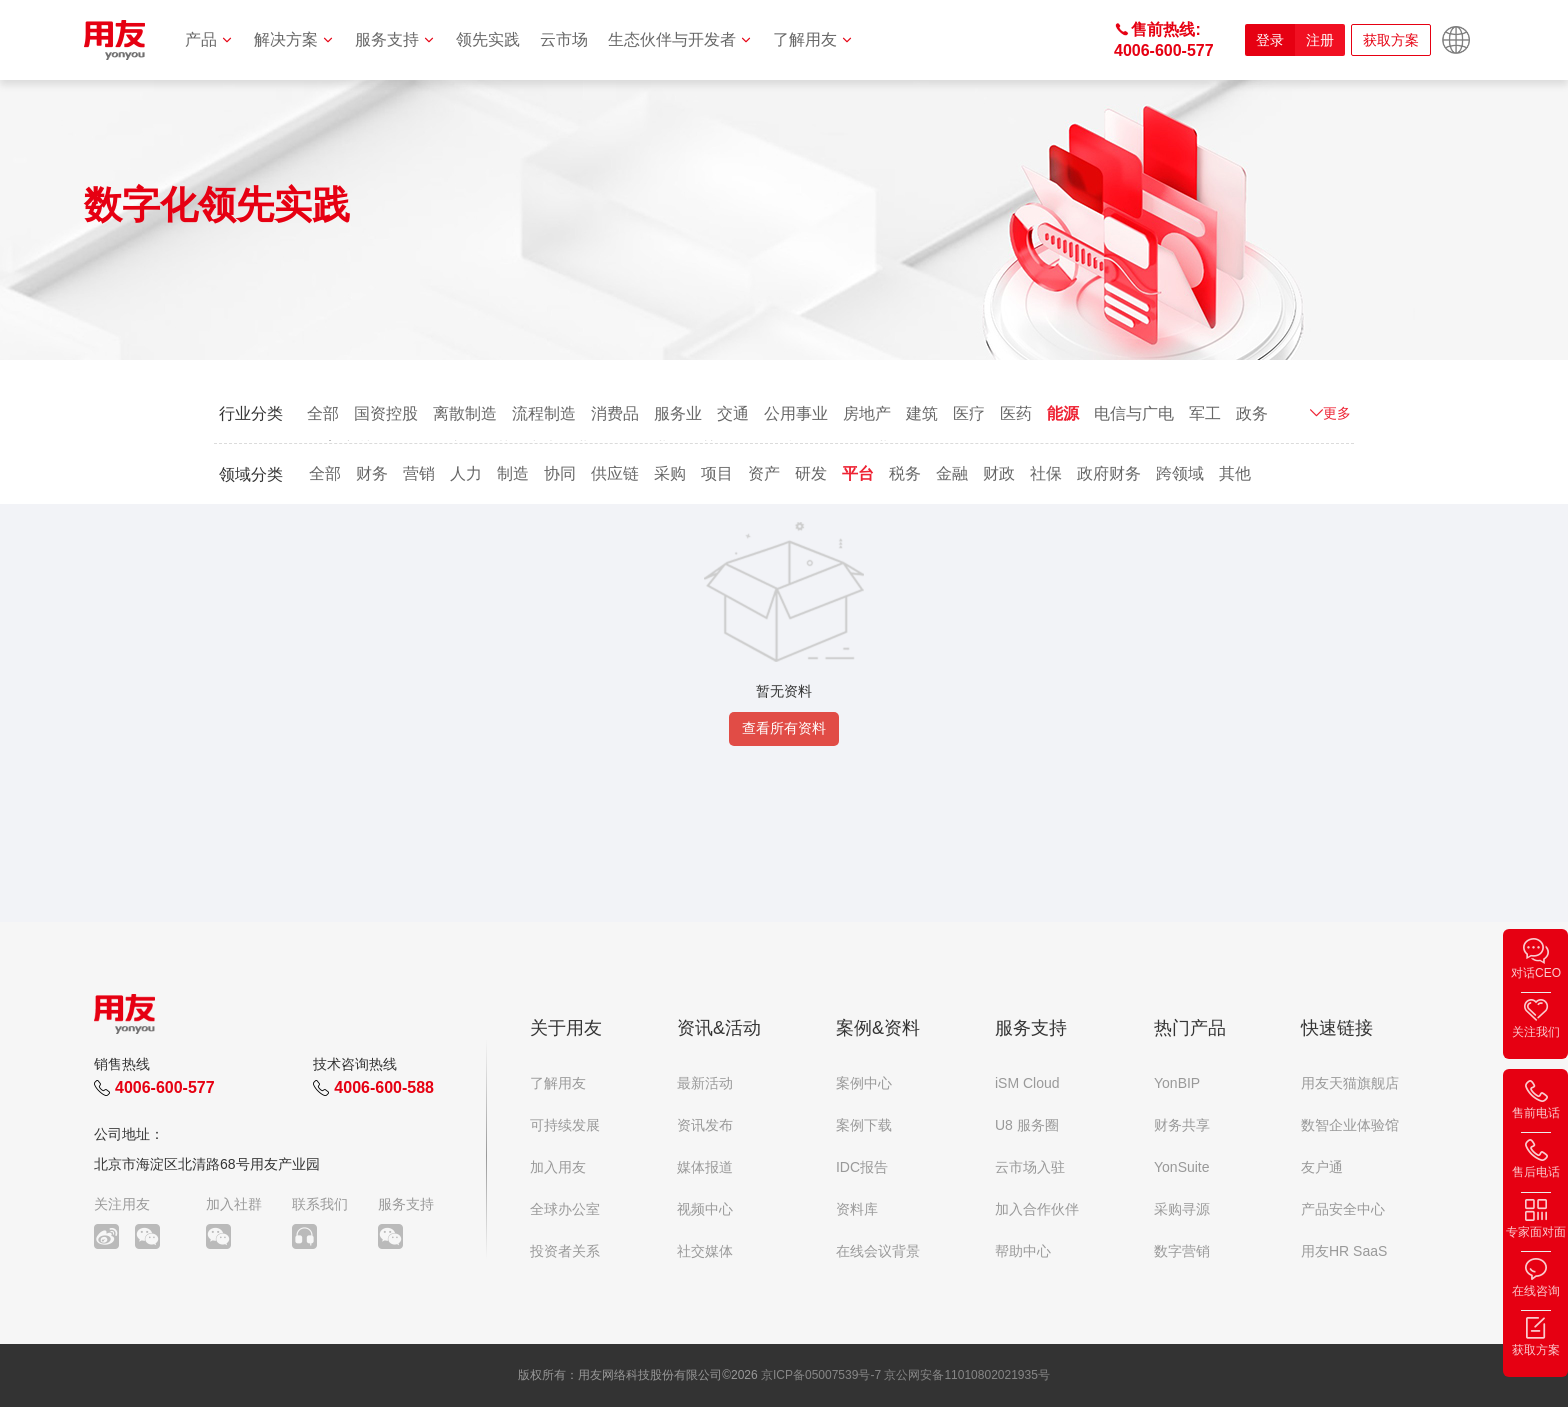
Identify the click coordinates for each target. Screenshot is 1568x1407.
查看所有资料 (784, 728)
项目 (717, 473)
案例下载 (864, 1125)
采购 (670, 473)
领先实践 (488, 39)
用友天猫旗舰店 (1350, 1083)
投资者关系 (565, 1251)
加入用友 (558, 1167)
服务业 (678, 413)
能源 (1063, 413)
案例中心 (864, 1083)
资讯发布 (705, 1125)
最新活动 (705, 1083)
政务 (1252, 413)
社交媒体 (705, 1251)
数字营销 (1182, 1251)
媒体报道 (705, 1167)
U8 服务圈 (1027, 1125)
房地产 (867, 413)
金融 (952, 473)
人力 (466, 473)
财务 (372, 473)
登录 (1270, 40)
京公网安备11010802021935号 (966, 1375)
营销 (419, 473)
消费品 (615, 413)
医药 (1016, 413)
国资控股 (386, 413)
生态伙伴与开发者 (680, 39)
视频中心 (705, 1209)
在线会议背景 (878, 1251)
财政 (999, 473)
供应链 (615, 473)
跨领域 (1180, 473)
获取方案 (1391, 40)
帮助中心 (1023, 1251)
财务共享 (1182, 1125)
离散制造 (465, 413)
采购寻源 (1182, 1209)
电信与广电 (1134, 413)
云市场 (564, 39)
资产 (764, 473)
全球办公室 (565, 1209)
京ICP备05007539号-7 (821, 1375)
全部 (323, 413)
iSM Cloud (1027, 1083)
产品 (209, 39)
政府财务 (1109, 473)
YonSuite (1182, 1167)
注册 (1320, 40)
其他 (1235, 473)
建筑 (922, 413)
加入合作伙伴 (1037, 1209)
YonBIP (1177, 1083)
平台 (858, 473)
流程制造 (544, 413)
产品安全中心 (1343, 1209)
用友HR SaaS (1344, 1251)
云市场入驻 (1030, 1167)
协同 (560, 473)
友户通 (1322, 1167)
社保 (1046, 473)
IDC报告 (862, 1167)
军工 (1205, 413)
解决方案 (294, 39)
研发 (811, 473)
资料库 (857, 1209)
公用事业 (796, 413)
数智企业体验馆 (1350, 1125)
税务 (905, 473)
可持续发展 (565, 1125)
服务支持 (395, 39)
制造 (513, 473)
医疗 (969, 413)
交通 (733, 413)
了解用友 (813, 39)
